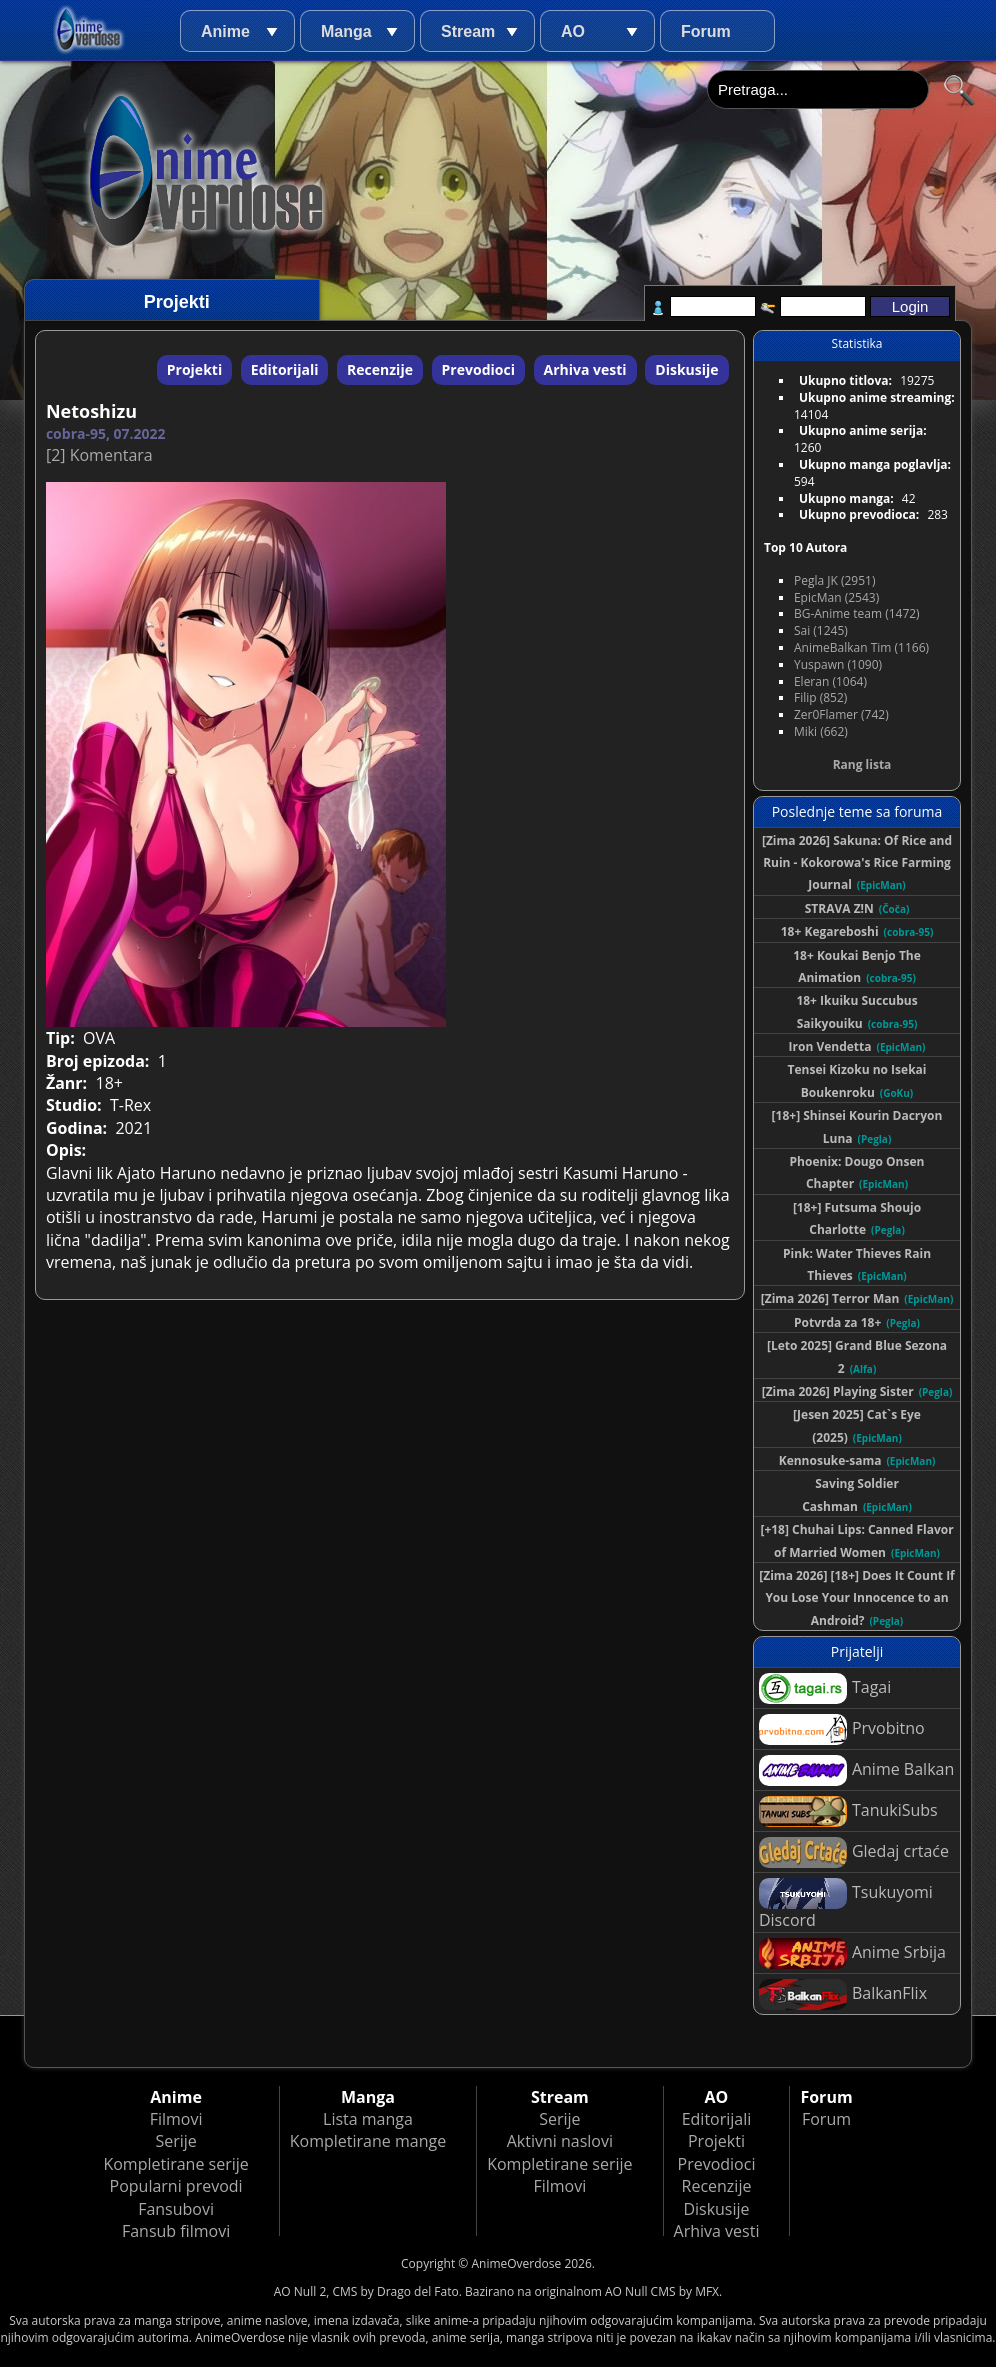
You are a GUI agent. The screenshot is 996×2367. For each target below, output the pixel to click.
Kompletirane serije (175, 2164)
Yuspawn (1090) (838, 664)
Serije (175, 2141)
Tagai (825, 1688)
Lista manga (368, 2119)
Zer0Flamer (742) (841, 714)
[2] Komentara (99, 455)
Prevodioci (478, 369)
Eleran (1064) (830, 681)
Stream (468, 31)
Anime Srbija (852, 1953)
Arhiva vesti (585, 369)
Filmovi (176, 2119)
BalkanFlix (843, 1994)
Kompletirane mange (368, 2141)
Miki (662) (821, 731)
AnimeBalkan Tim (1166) (861, 647)
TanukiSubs (848, 1811)
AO (573, 31)
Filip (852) (820, 697)
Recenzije (380, 369)
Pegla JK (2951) (835, 580)
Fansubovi (176, 2209)
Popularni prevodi (176, 2186)
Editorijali (285, 369)
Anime (225, 31)
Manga (346, 31)
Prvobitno (842, 1729)
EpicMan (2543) (836, 597)
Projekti (194, 369)
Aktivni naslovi (560, 2141)
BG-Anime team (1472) (857, 613)
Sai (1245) (821, 630)
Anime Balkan (856, 1770)
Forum (706, 31)
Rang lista (862, 764)
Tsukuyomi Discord (846, 1904)
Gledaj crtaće (854, 1852)
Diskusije (686, 369)
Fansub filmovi (176, 2231)
